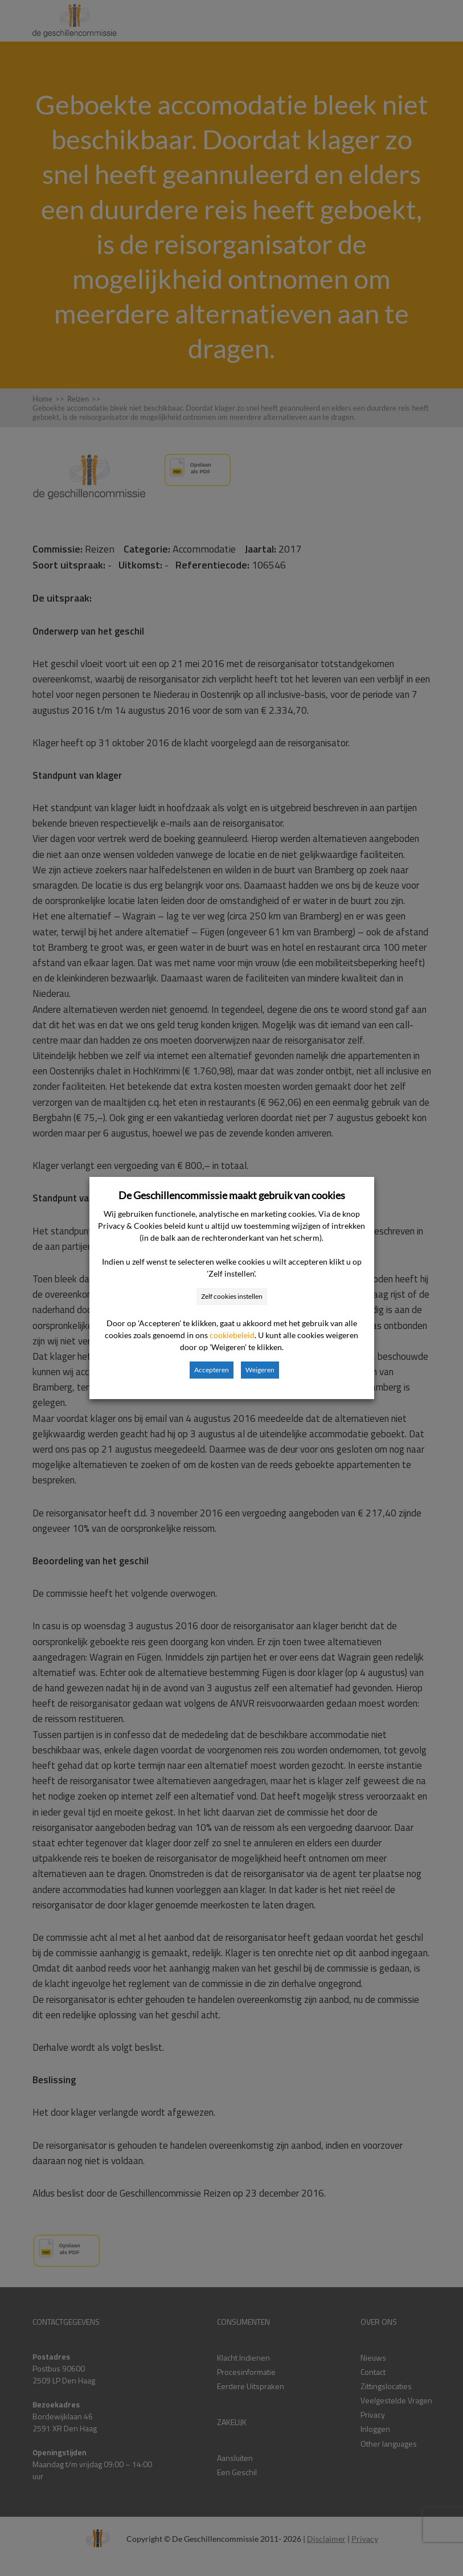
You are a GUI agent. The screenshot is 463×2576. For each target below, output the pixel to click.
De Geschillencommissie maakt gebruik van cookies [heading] (231, 1195)
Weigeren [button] (259, 1369)
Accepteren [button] (211, 1369)
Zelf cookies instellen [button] (232, 1296)
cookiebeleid (232, 1335)
